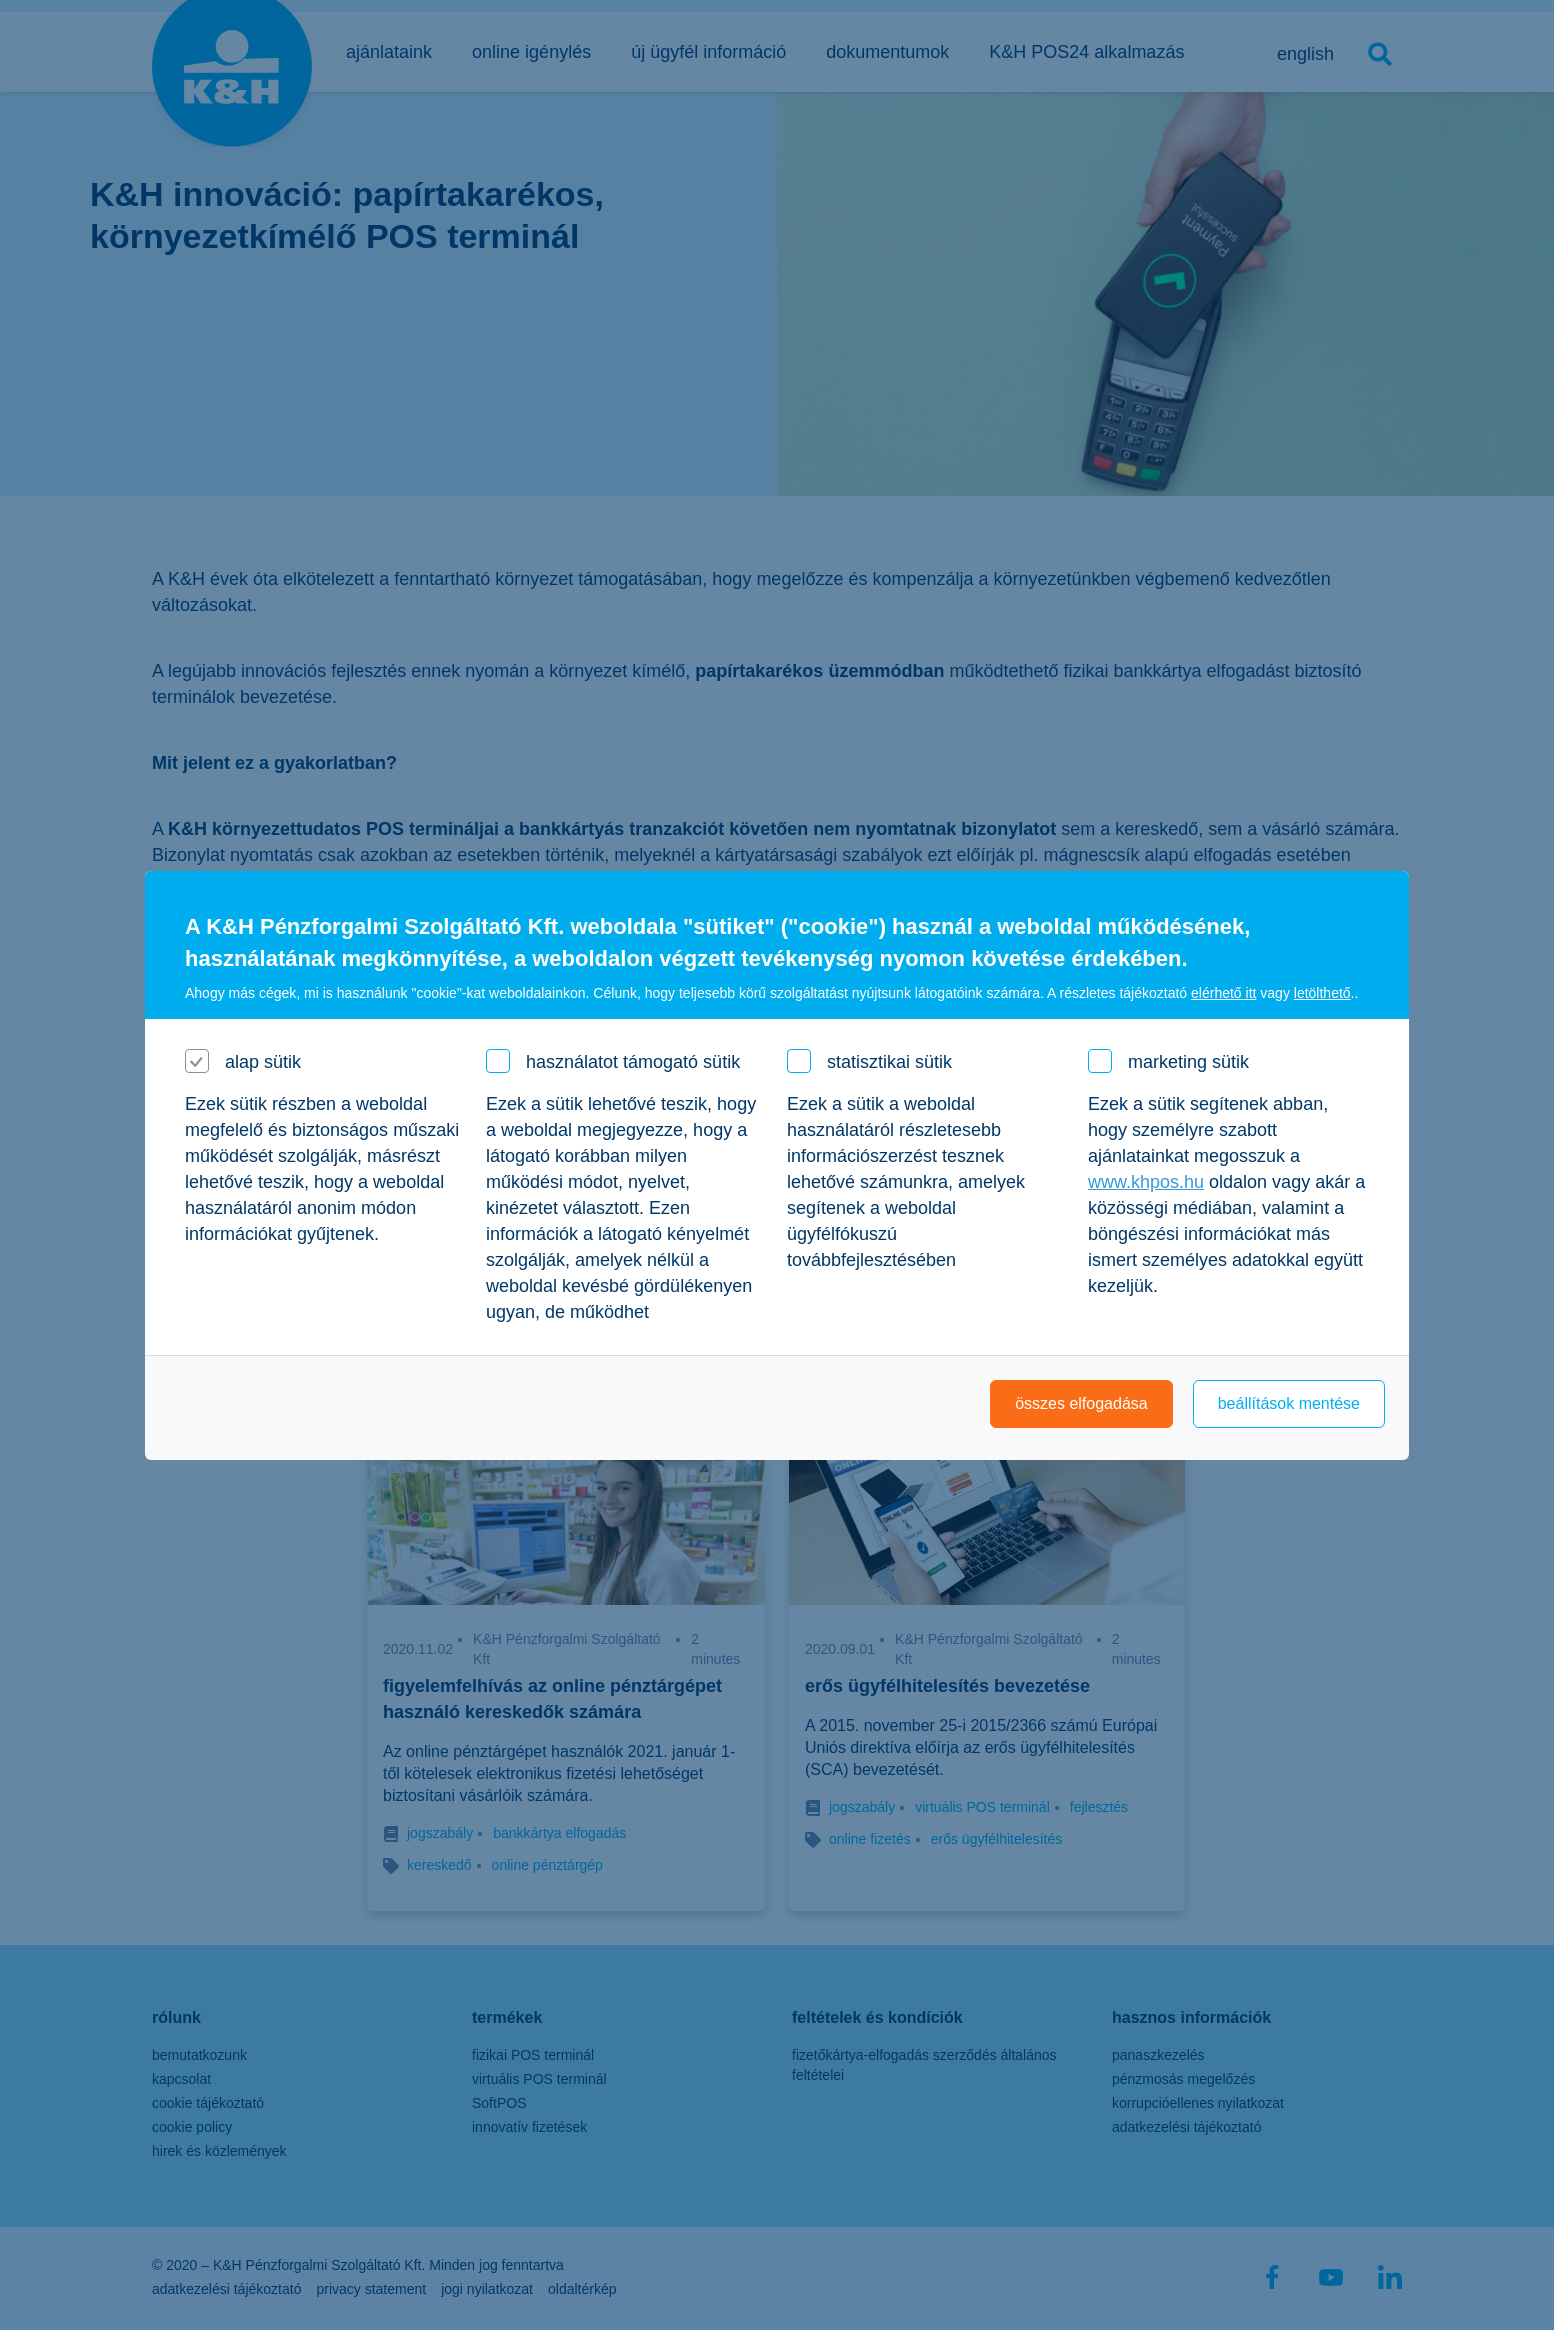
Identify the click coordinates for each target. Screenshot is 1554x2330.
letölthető (1322, 993)
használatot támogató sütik (633, 1062)
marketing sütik (1188, 1062)
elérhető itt (1223, 993)
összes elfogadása (1081, 1403)
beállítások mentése (1289, 1403)
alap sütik (263, 1062)
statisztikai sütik (889, 1062)
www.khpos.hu (1146, 1182)
